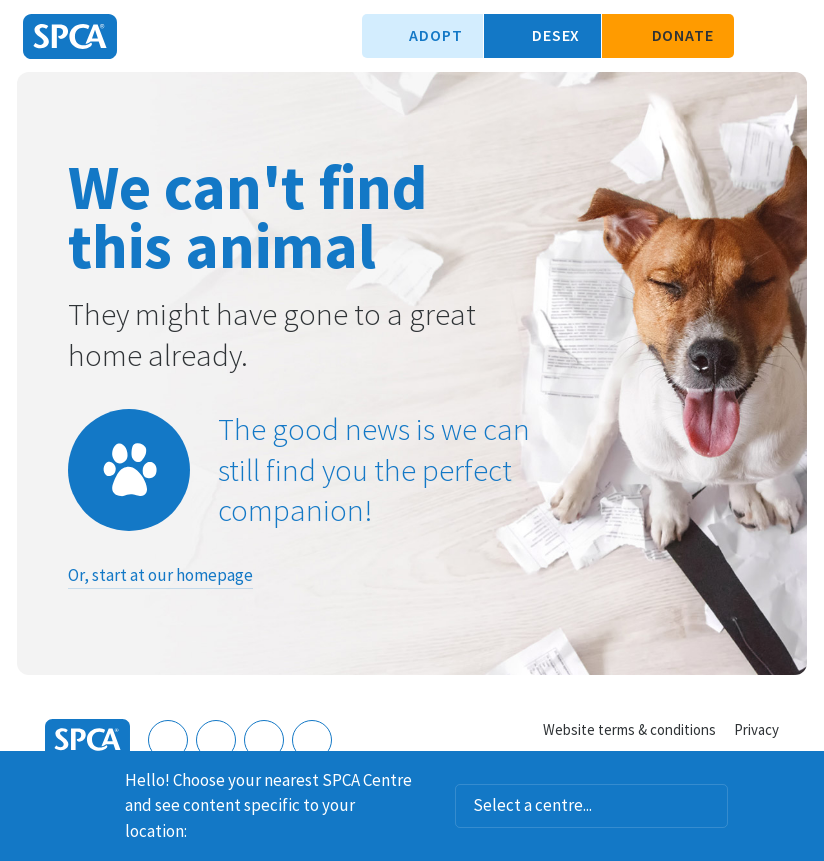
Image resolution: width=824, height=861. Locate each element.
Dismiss (801, 777)
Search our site (759, 36)
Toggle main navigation (792, 36)
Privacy (756, 729)
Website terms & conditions (629, 729)
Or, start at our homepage (160, 575)
